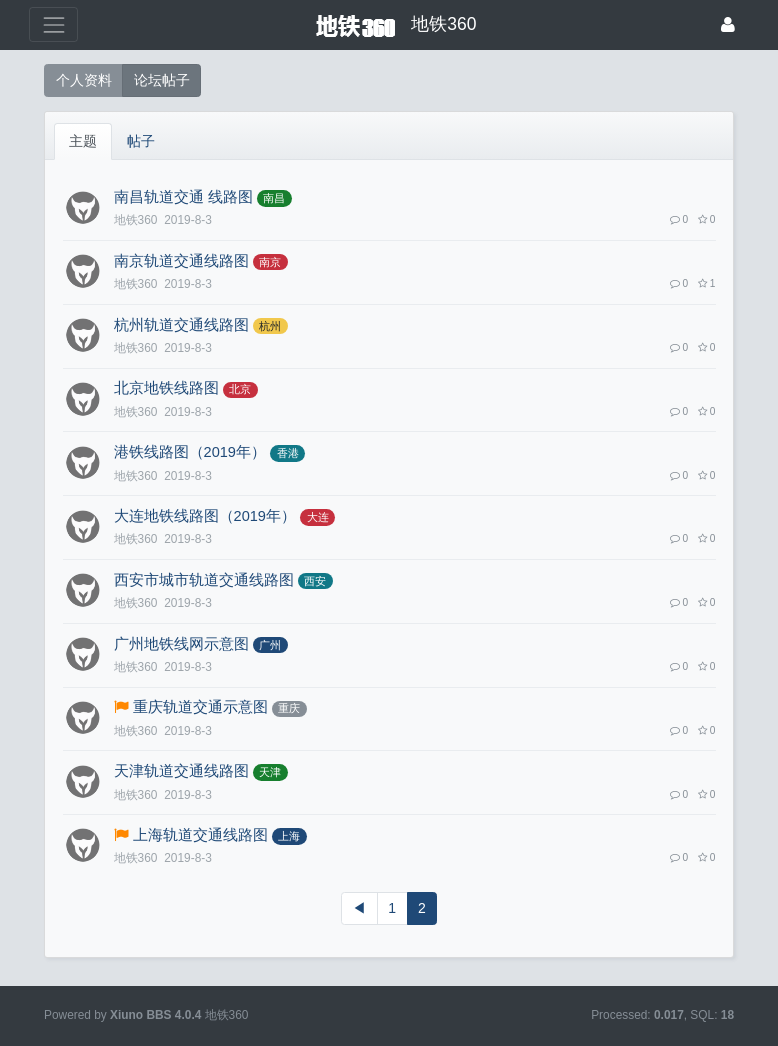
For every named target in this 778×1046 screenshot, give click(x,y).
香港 (288, 453)
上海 (289, 836)
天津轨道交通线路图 (181, 771)
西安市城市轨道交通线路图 (204, 580)
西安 (315, 581)
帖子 (141, 141)
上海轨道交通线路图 (200, 835)
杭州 (270, 326)
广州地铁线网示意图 (181, 644)
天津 (270, 772)
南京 (270, 262)
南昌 (274, 198)
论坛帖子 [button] (162, 80)
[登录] (728, 24)
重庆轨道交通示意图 (200, 707)
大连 (318, 517)
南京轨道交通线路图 (181, 261)
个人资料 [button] (84, 80)
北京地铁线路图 (166, 388)
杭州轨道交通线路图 (181, 325)
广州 (270, 645)
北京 (240, 389)
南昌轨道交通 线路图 (183, 197)
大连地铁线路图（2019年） (205, 516)
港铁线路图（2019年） (190, 452)
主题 (83, 141)
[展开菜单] (53, 24)
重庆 (289, 708)
